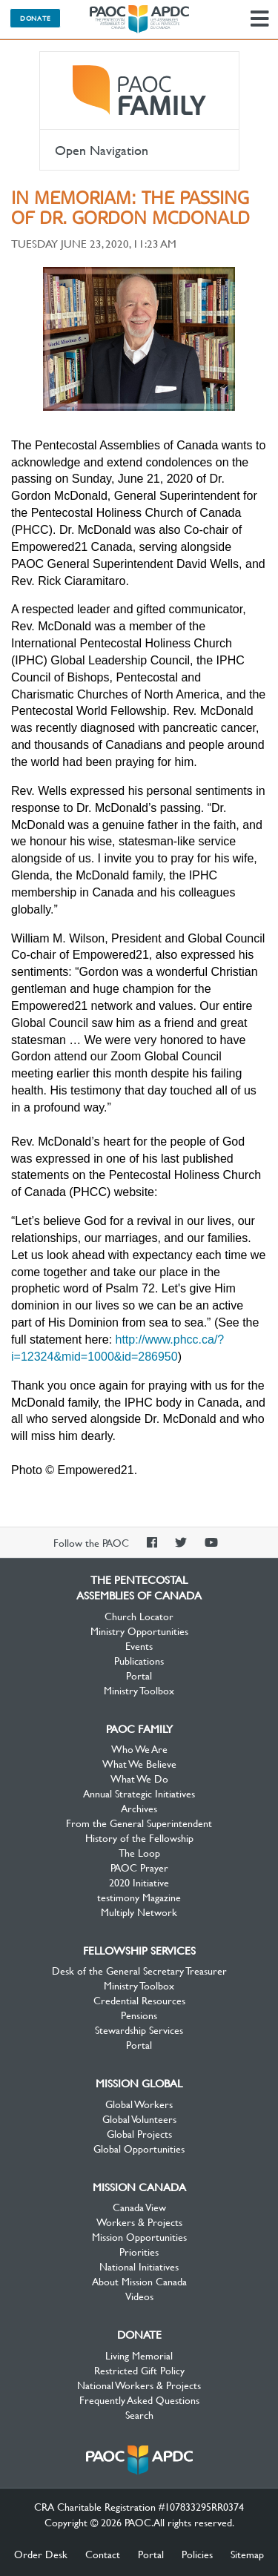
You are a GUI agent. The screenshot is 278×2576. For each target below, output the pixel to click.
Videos (139, 2295)
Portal (139, 1675)
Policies (197, 2553)
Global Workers (139, 2103)
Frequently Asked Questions (139, 2399)
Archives (139, 1807)
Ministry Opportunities (139, 1630)
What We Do (139, 1778)
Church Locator (139, 1615)
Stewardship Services (139, 2029)
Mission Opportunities (139, 2236)
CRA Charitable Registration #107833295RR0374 (139, 2506)
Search (139, 2414)
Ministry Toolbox (139, 1690)
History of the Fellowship (139, 1837)
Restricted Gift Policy (139, 2370)
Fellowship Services (139, 1950)
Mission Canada (139, 2186)
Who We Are (139, 1748)
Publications (139, 1660)
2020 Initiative (139, 1882)
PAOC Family (139, 90)
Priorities (139, 2251)
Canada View (139, 2206)
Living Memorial (139, 2355)
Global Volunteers (139, 2118)
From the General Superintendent (139, 1822)
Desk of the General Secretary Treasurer (139, 1970)
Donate (35, 17)
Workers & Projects (139, 2221)
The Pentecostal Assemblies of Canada (139, 19)
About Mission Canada (139, 2281)
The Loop (139, 1852)
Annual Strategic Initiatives (139, 1793)
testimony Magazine (139, 1896)
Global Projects (139, 2133)
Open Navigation (101, 150)
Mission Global (139, 2083)
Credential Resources (139, 2000)
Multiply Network (139, 1911)
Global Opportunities (139, 2148)
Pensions (139, 2014)
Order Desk (40, 2553)
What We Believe (139, 1763)
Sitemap (247, 2553)
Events (139, 1645)
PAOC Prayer (139, 1867)
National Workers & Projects (139, 2384)
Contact (102, 2553)
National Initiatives (139, 2266)
